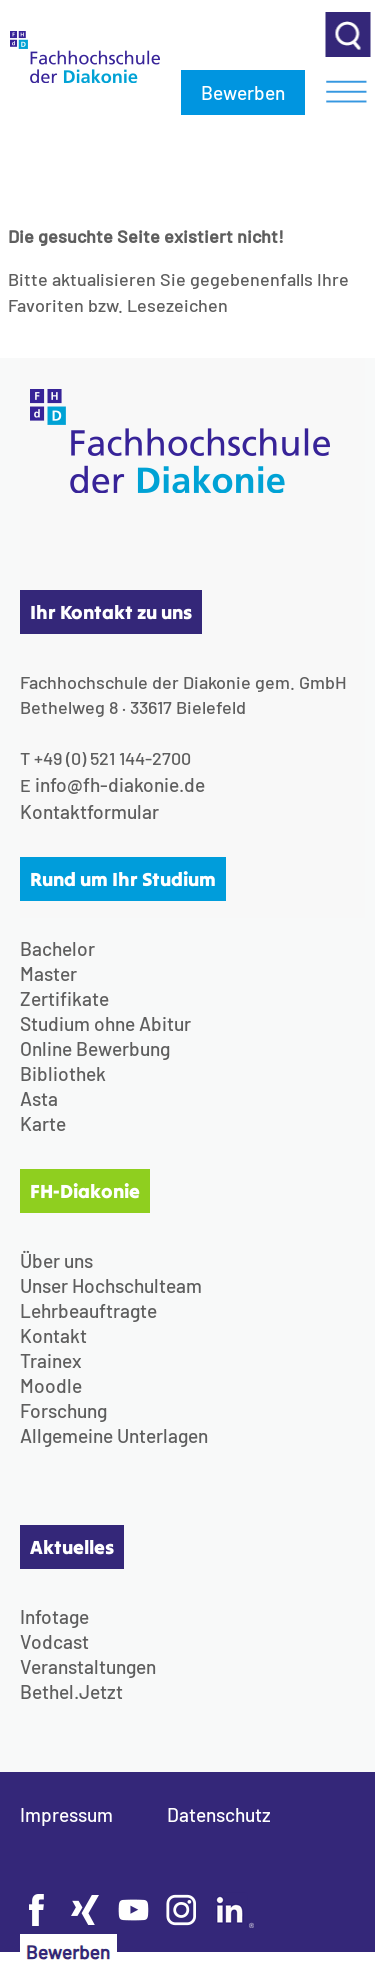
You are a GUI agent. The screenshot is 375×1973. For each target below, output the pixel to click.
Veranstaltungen (88, 1666)
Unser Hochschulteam (111, 1285)
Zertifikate (64, 998)
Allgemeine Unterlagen (114, 1435)
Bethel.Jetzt (71, 1691)
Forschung (63, 1410)
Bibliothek (63, 1073)
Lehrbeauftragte (88, 1310)
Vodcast (54, 1641)
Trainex (51, 1360)
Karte (43, 1123)
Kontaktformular (89, 811)
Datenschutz (219, 1814)
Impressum (66, 1814)
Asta (39, 1098)
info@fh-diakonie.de (120, 784)
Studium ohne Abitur (105, 1023)
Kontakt (53, 1335)
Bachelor (57, 948)
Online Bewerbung (95, 1048)
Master (48, 973)
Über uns (56, 1260)
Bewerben (243, 92)
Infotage (54, 1616)
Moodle (51, 1385)
